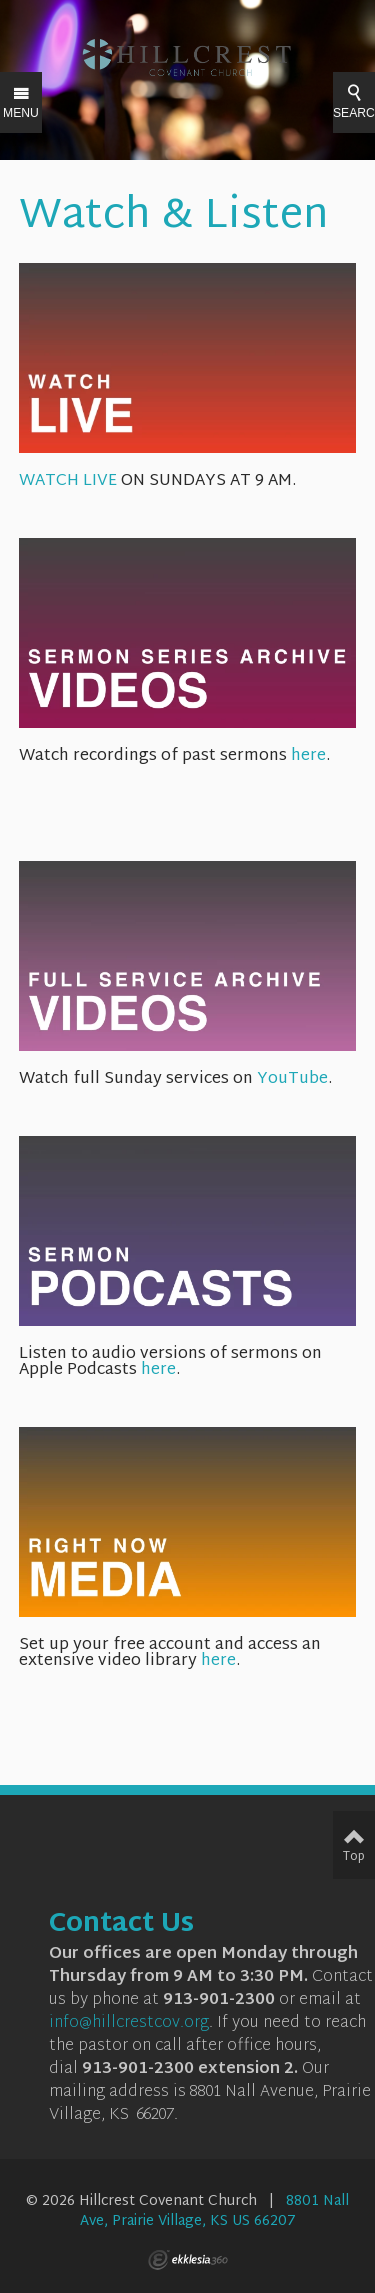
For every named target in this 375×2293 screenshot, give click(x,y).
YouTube (292, 1079)
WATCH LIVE (188, 473)
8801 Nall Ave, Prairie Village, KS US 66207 (215, 2211)
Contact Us (121, 1925)
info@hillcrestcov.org (129, 2023)
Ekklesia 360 (188, 2260)
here (308, 756)
